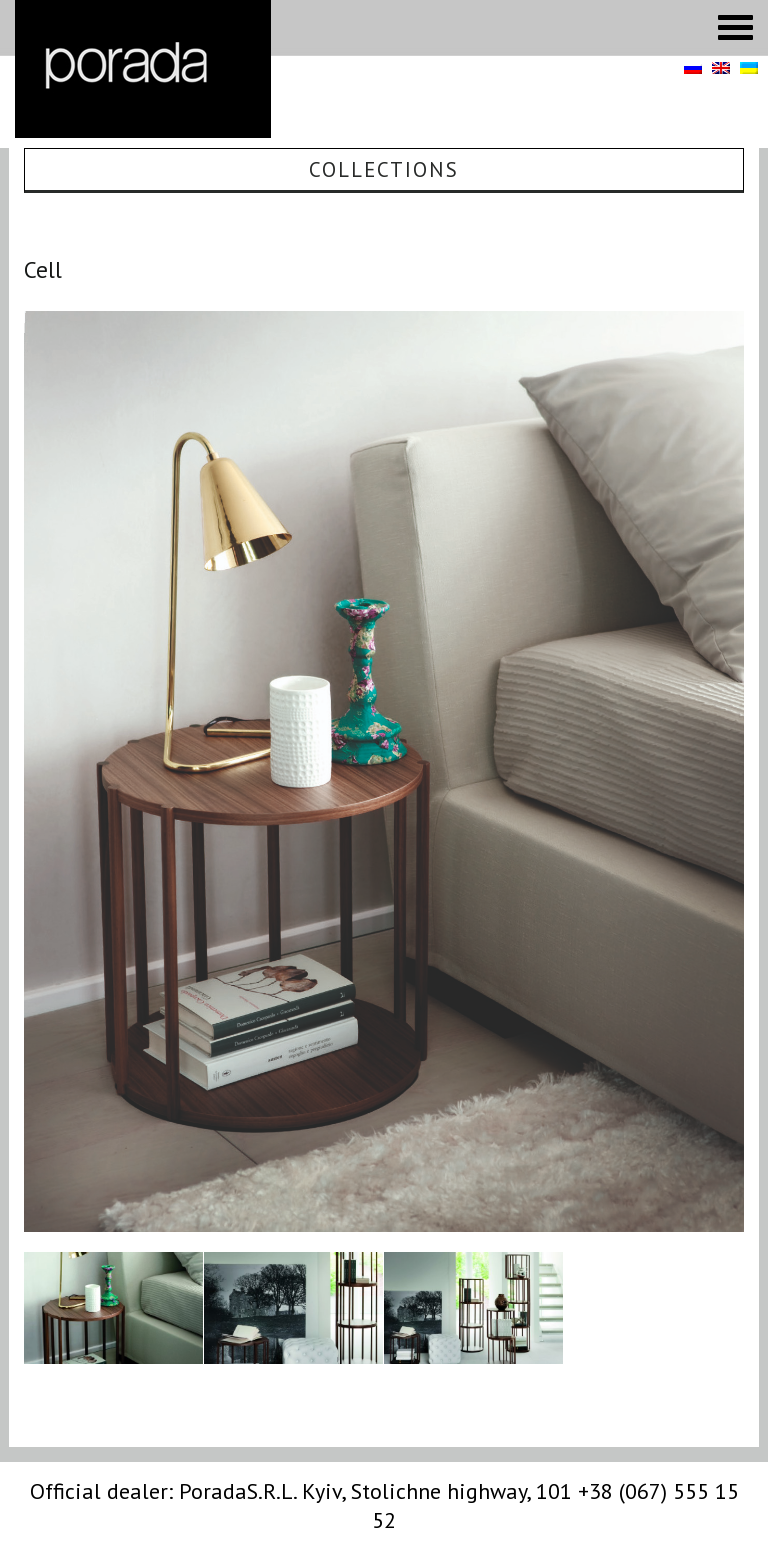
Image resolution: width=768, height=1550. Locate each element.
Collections (384, 169)
